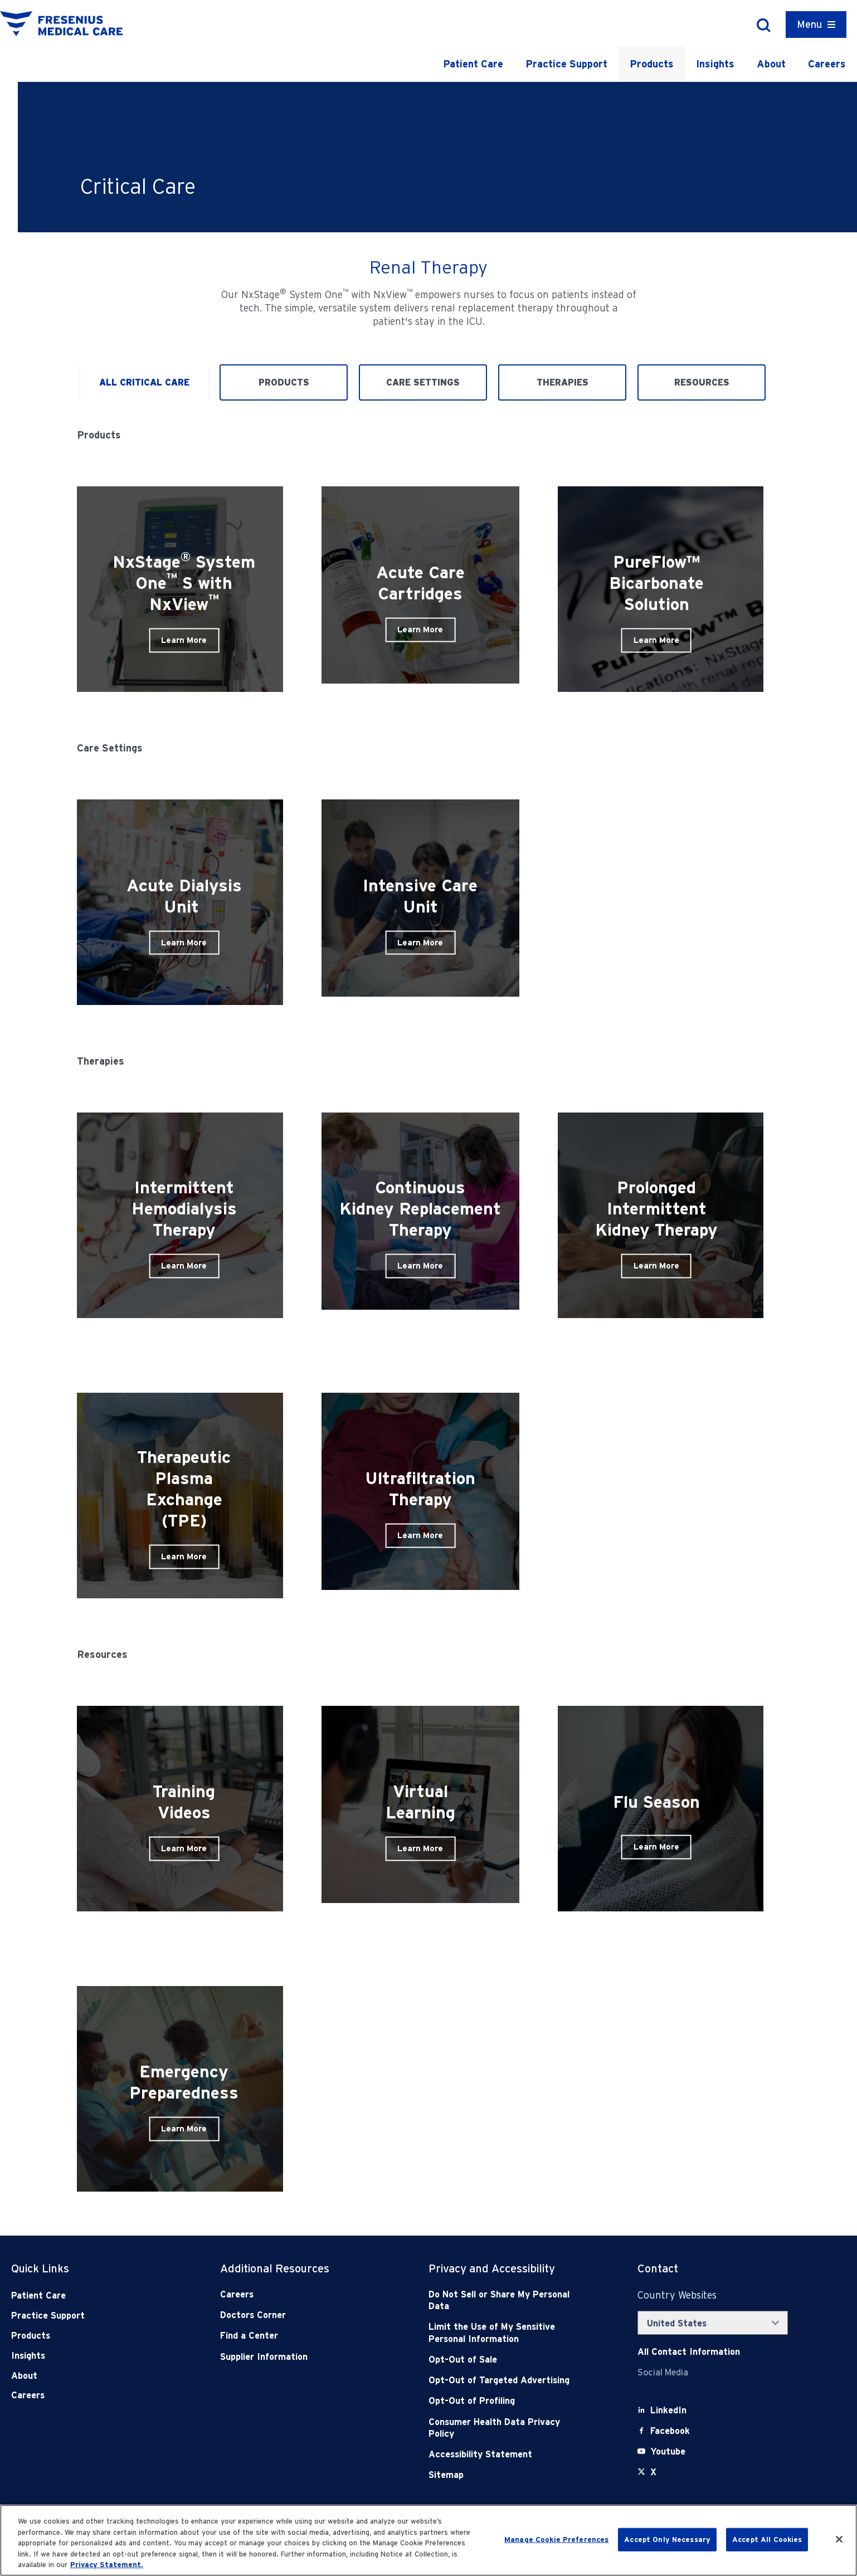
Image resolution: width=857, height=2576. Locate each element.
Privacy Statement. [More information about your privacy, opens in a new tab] (106, 2564)
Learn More (184, 640)
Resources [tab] (701, 382)
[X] (653, 2472)
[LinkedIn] (668, 2410)
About (771, 64)
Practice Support (566, 64)
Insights (715, 64)
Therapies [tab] (562, 382)
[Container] (816, 24)
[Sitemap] (501, 2475)
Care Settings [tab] (423, 382)
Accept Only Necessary (667, 2539)
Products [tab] (284, 382)
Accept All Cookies (767, 2539)
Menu (809, 24)
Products (652, 64)
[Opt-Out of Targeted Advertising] (501, 2380)
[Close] (839, 2539)
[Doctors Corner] (293, 2315)
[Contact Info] (688, 2352)
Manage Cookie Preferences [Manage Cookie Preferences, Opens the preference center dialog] (556, 2539)
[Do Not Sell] (501, 2300)
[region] (428, 2540)
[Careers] (293, 2294)
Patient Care (473, 64)
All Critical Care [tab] (144, 382)
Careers (827, 64)
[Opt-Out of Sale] (501, 2359)
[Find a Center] (293, 2335)
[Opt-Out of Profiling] (501, 2401)
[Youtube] (667, 2451)
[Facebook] (670, 2431)
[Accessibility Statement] (501, 2454)
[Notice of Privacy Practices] (501, 2333)
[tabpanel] (428, 1318)
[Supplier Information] (293, 2357)
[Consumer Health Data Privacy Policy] (501, 2428)
